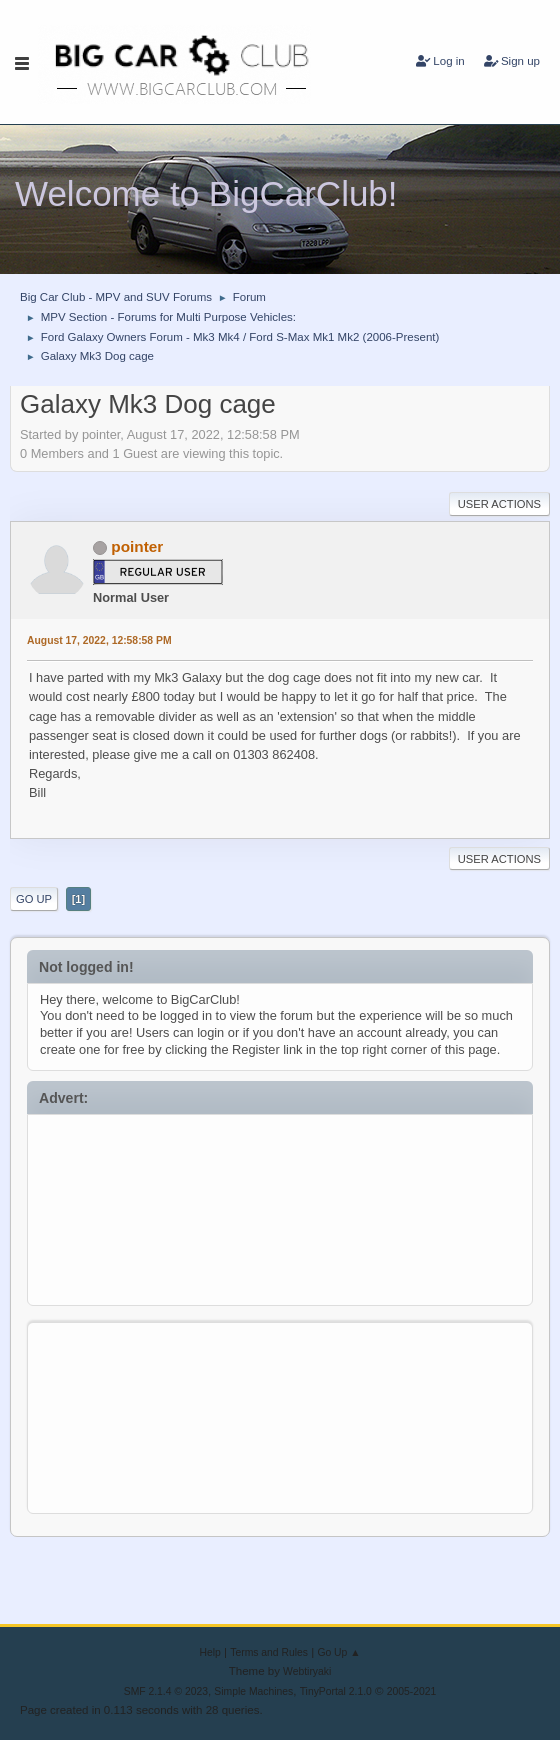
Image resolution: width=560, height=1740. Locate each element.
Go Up (34, 899)
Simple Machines (253, 1691)
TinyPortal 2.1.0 (336, 1691)
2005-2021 (412, 1691)
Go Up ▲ (338, 1652)
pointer (137, 546)
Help (210, 1652)
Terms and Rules (269, 1652)
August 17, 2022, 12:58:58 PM (99, 640)
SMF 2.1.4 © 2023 (166, 1691)
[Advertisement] (280, 1205)
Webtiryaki (307, 1671)
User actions (499, 504)
